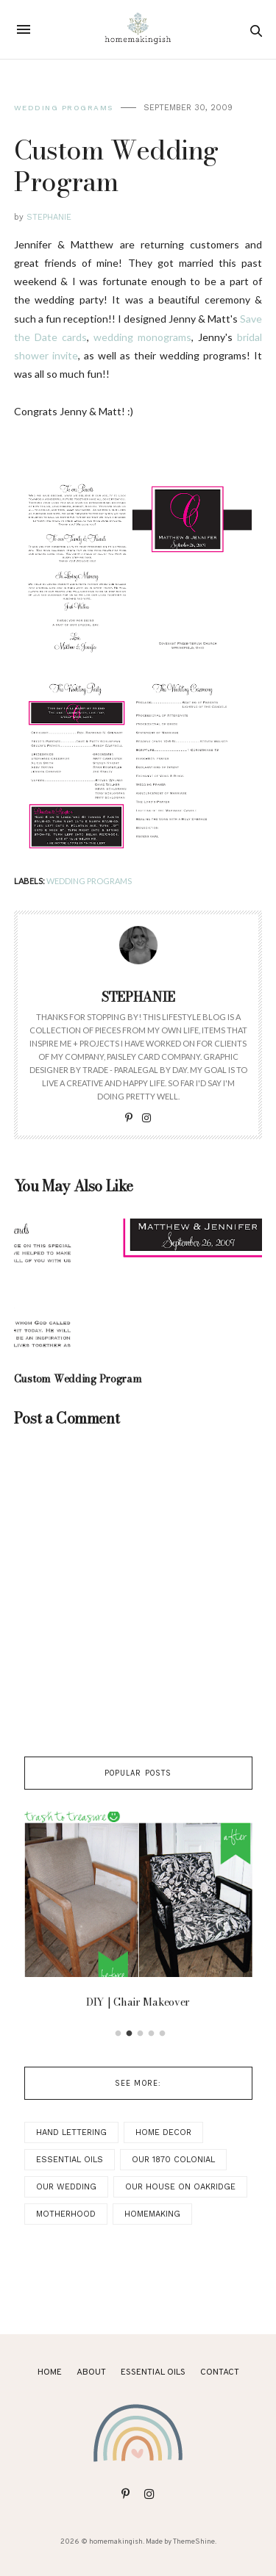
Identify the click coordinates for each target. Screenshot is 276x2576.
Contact (219, 2372)
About (91, 2372)
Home (50, 2372)
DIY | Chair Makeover (138, 2002)
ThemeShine (194, 2542)
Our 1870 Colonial (173, 2159)
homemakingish (116, 2542)
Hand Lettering (71, 2132)
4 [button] (151, 2033)
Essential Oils (69, 2159)
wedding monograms (142, 337)
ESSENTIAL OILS (153, 2372)
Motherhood (66, 2214)
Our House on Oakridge (180, 2187)
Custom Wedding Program (78, 1379)
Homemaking (152, 2214)
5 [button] (162, 2033)
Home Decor (163, 2132)
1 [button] (117, 2033)
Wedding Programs (63, 108)
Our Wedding (66, 2187)
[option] (138, 1914)
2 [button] (128, 2033)
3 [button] (139, 2033)
